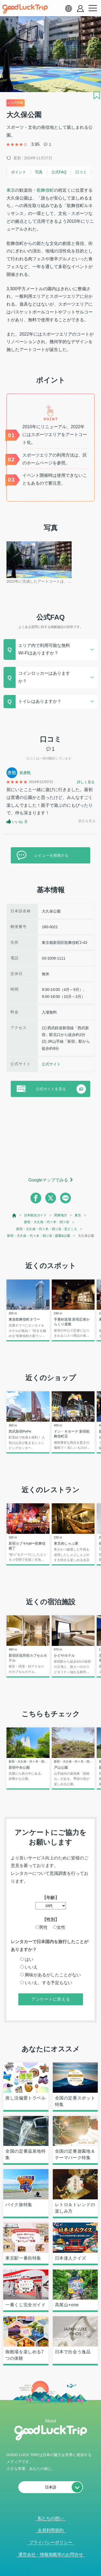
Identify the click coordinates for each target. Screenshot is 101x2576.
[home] (25, 9)
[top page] (14, 1215)
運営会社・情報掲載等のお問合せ (50, 2554)
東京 (10, 190)
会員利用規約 (51, 2530)
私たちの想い (51, 2518)
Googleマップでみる (48, 1180)
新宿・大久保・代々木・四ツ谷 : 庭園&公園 (38, 1236)
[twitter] (50, 1198)
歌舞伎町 (45, 190)
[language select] (68, 8)
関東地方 (60, 1215)
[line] (65, 1198)
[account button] (80, 8)
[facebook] (35, 1198)
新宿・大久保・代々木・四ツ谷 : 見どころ (46, 1229)
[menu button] (92, 8)
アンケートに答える (50, 1999)
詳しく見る (86, 782)
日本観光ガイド (35, 1215)
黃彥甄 (25, 773)
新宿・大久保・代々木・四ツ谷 (46, 1222)
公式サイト (51, 1064)
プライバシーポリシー (50, 2542)
